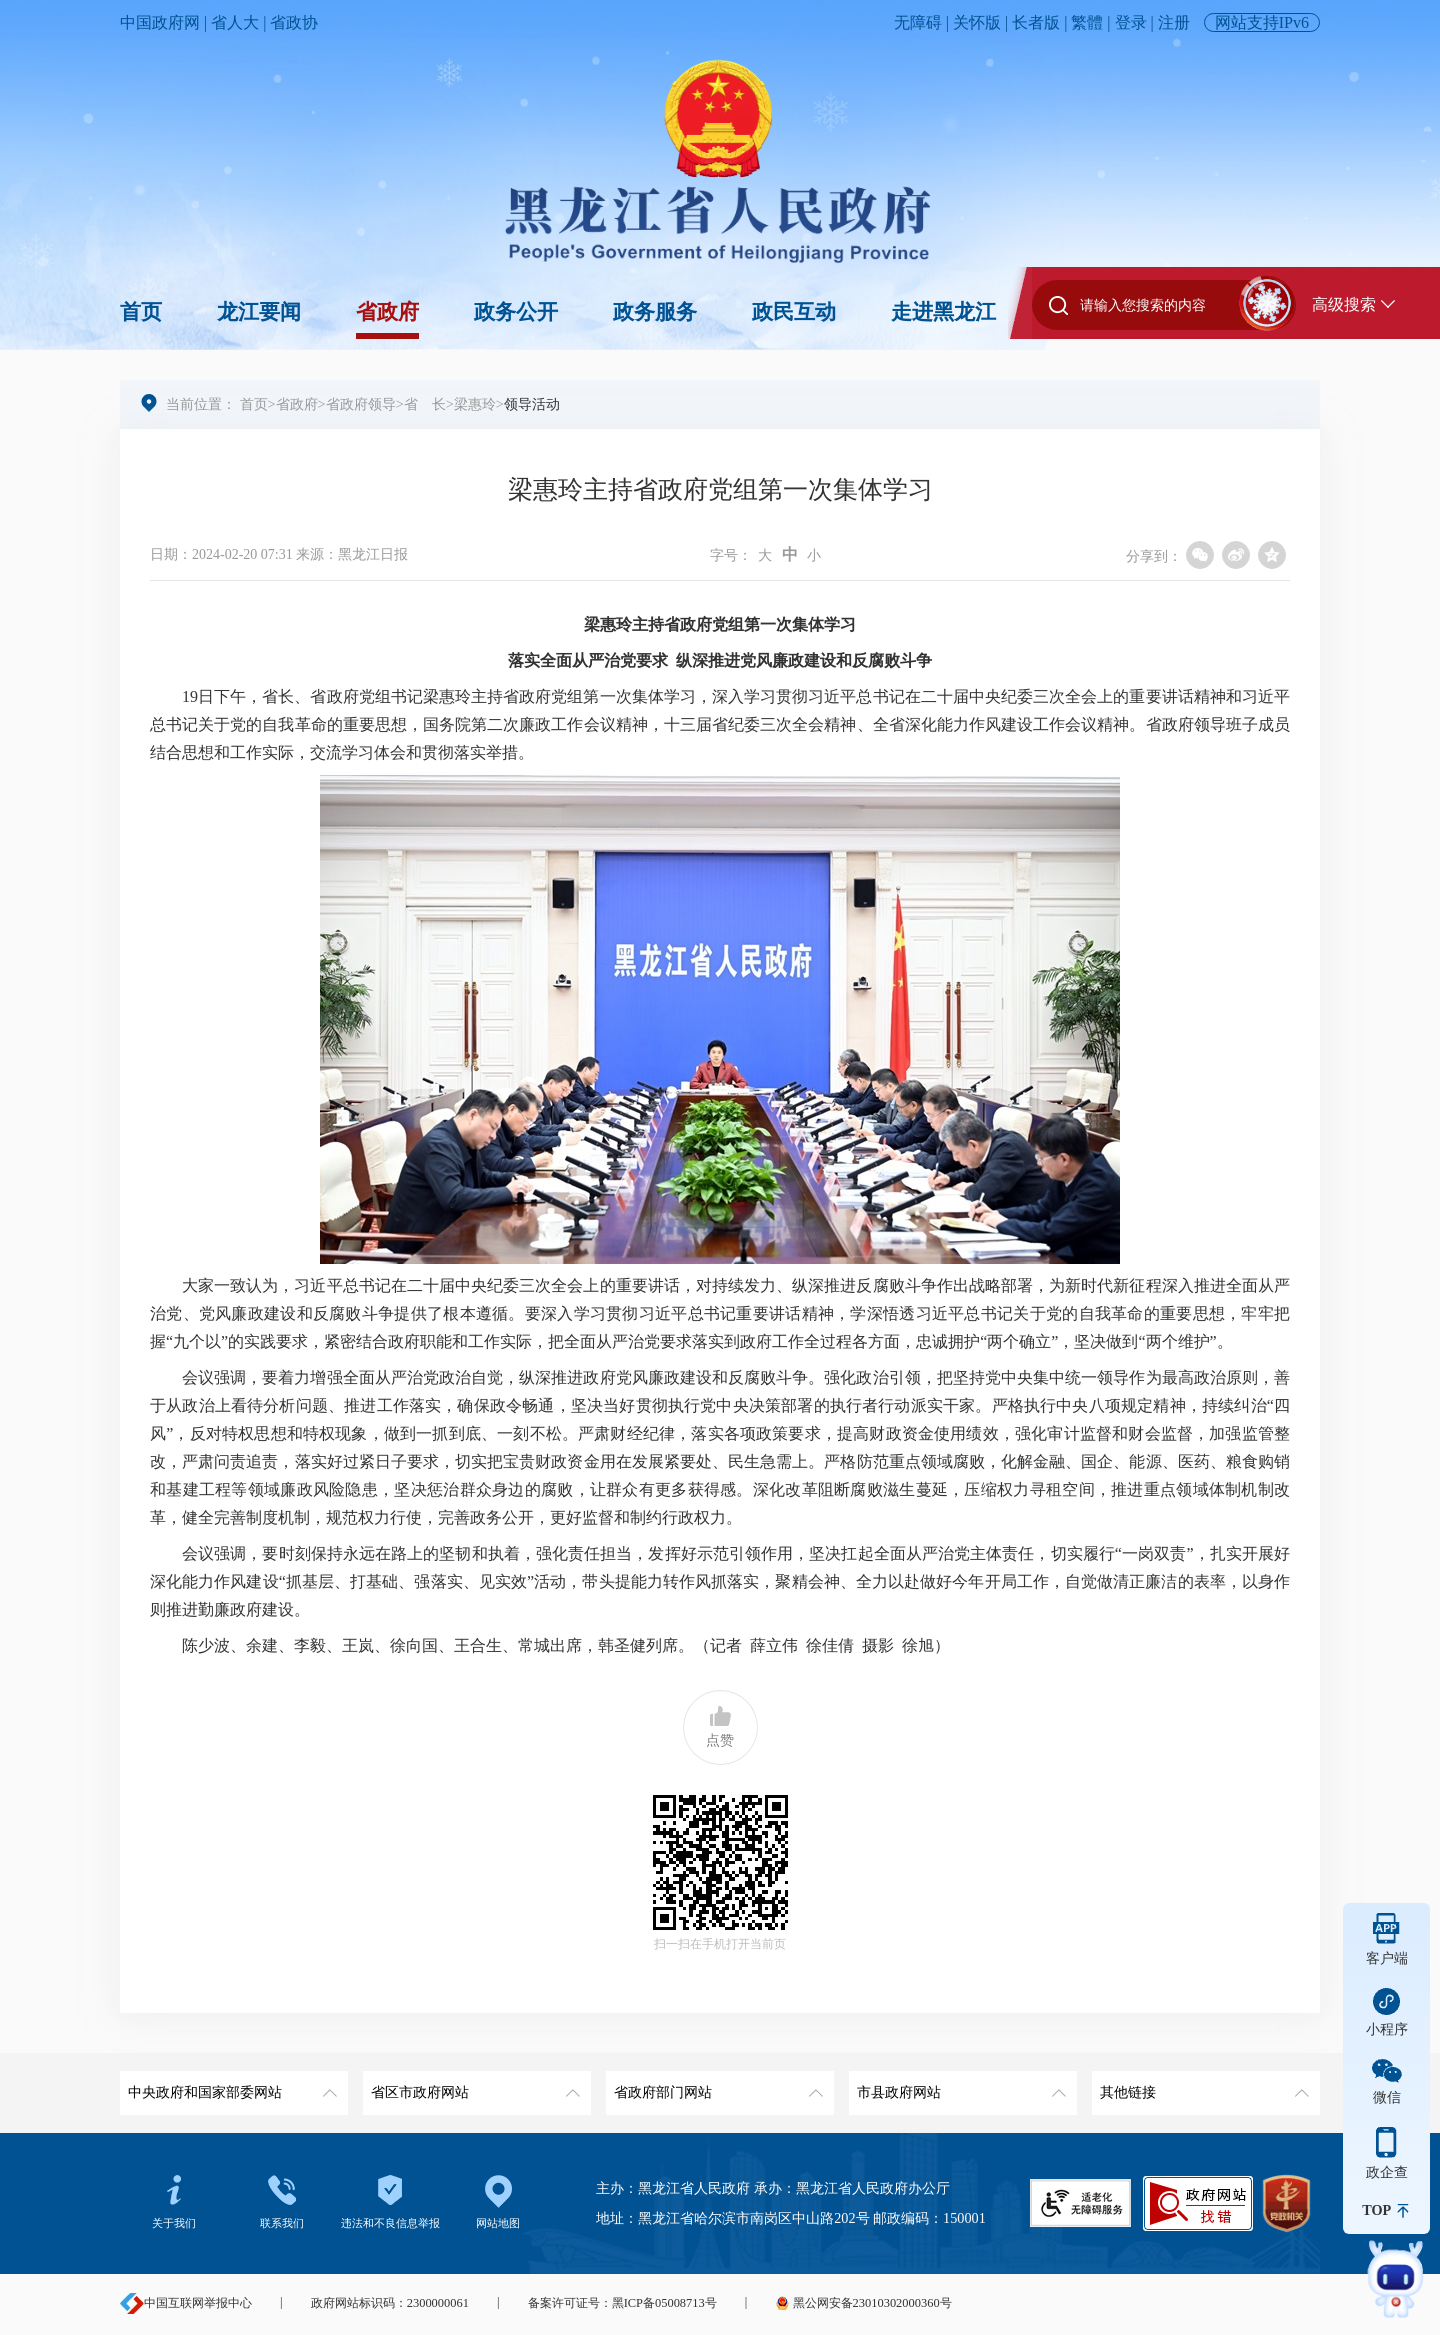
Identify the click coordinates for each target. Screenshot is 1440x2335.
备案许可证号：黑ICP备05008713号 (622, 2303)
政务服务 (655, 312)
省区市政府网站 (473, 2085)
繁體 (1087, 22)
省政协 (294, 22)
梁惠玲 (475, 404)
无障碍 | (923, 22)
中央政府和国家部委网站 (230, 2085)
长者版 (1036, 22)
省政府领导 (361, 404)
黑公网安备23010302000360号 (863, 2303)
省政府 (387, 312)
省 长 (425, 404)
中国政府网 (160, 22)
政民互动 (794, 312)
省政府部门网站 (716, 2085)
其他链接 (1202, 2085)
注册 (1174, 22)
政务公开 (516, 312)
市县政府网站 (959, 2085)
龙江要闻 (259, 312)
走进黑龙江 (943, 312)
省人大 (235, 22)
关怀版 (977, 22)
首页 (141, 312)
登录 (1131, 22)
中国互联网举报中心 (186, 2303)
